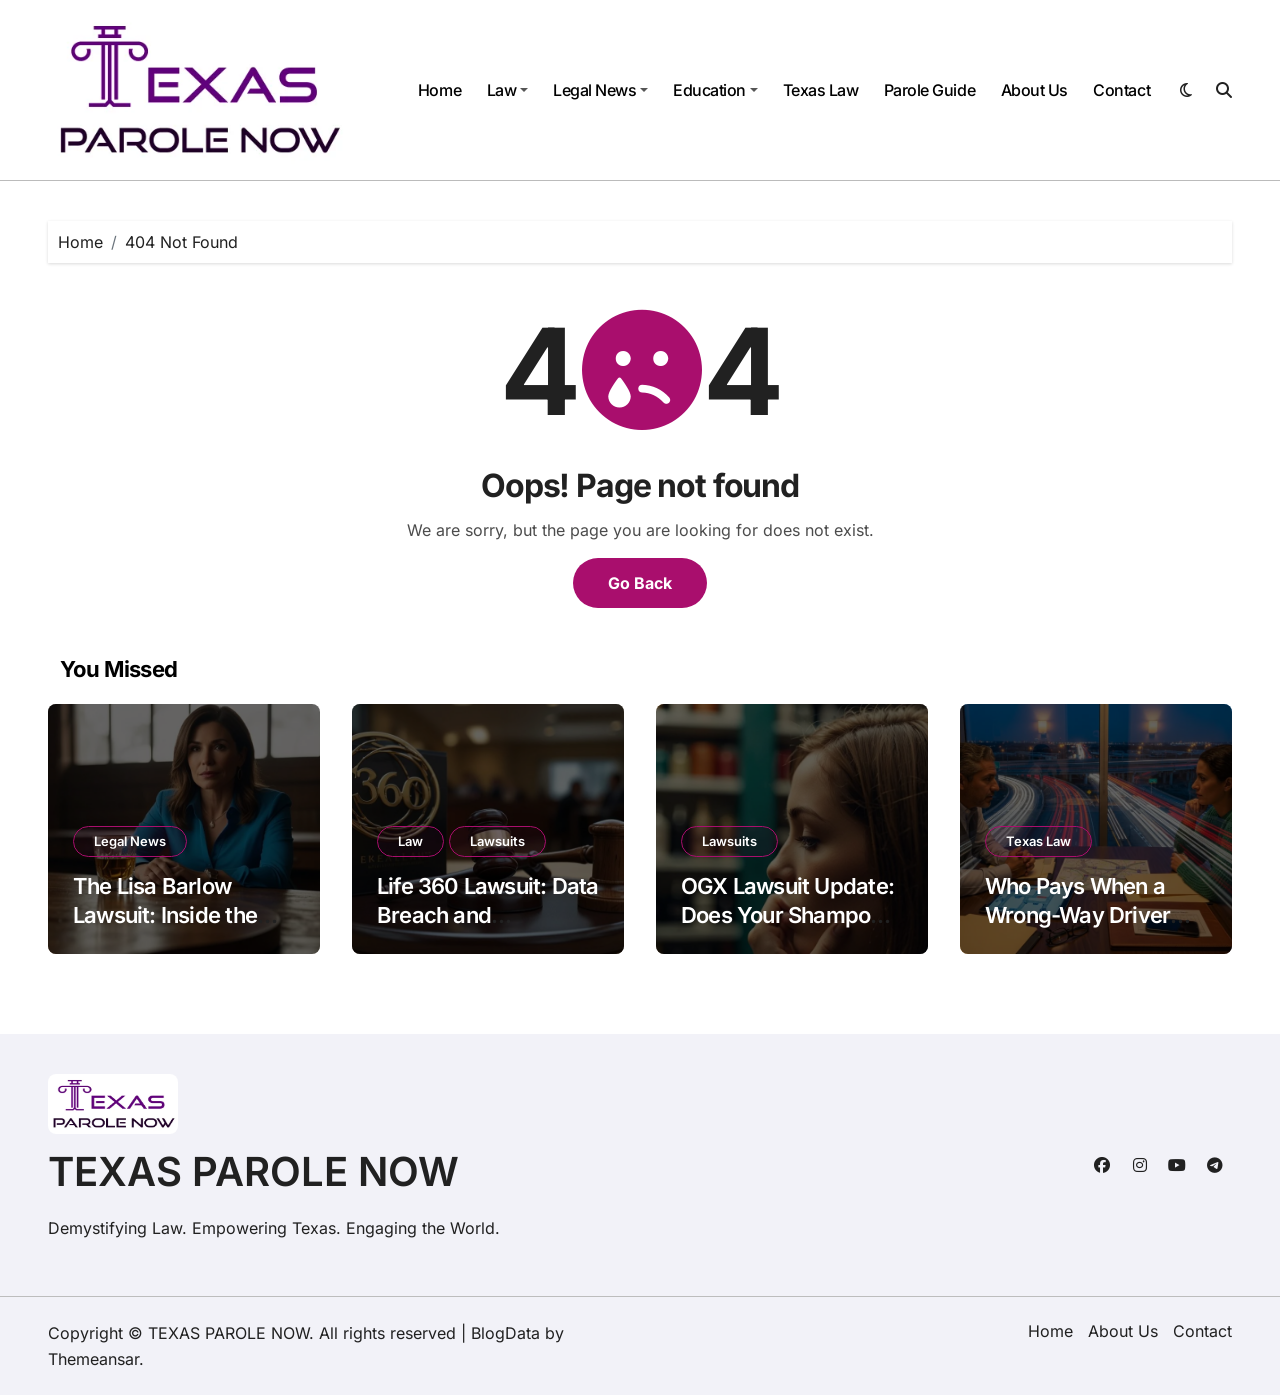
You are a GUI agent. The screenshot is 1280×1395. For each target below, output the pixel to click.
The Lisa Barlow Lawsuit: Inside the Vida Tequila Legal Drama (165, 929)
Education (715, 90)
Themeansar (93, 1359)
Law (508, 90)
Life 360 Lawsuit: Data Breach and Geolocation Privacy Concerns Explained (488, 929)
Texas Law (821, 90)
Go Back (640, 583)
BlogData (505, 1333)
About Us (1034, 90)
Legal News (600, 90)
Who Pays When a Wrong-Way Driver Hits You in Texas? (1077, 914)
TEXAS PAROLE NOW (253, 1171)
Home (439, 90)
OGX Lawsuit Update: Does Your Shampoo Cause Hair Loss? (787, 914)
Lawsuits (497, 841)
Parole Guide (929, 90)
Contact (1121, 90)
